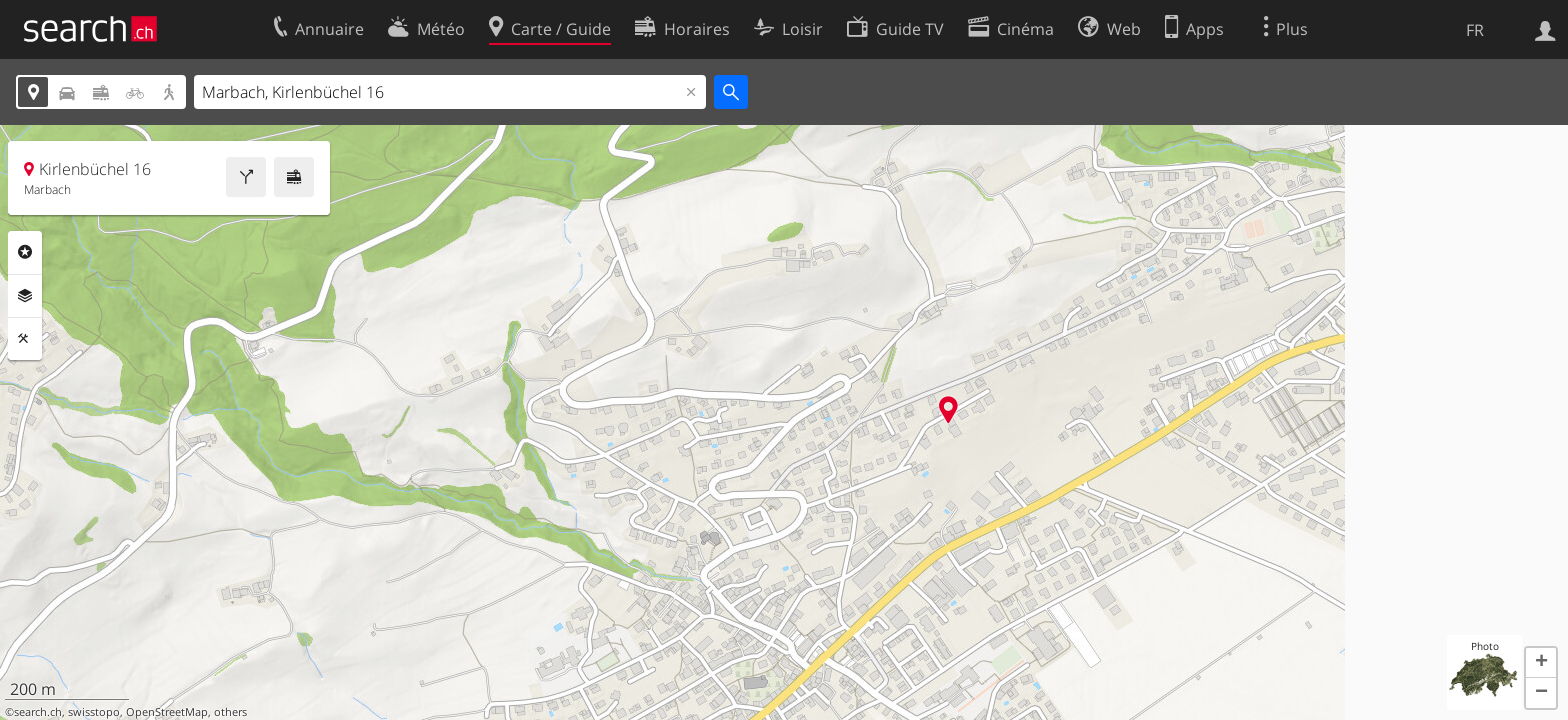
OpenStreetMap (167, 712)
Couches (25, 296)
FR (1475, 30)
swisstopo (94, 712)
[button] (1541, 663)
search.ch (38, 712)
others (230, 712)
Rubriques (25, 252)
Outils (25, 339)
